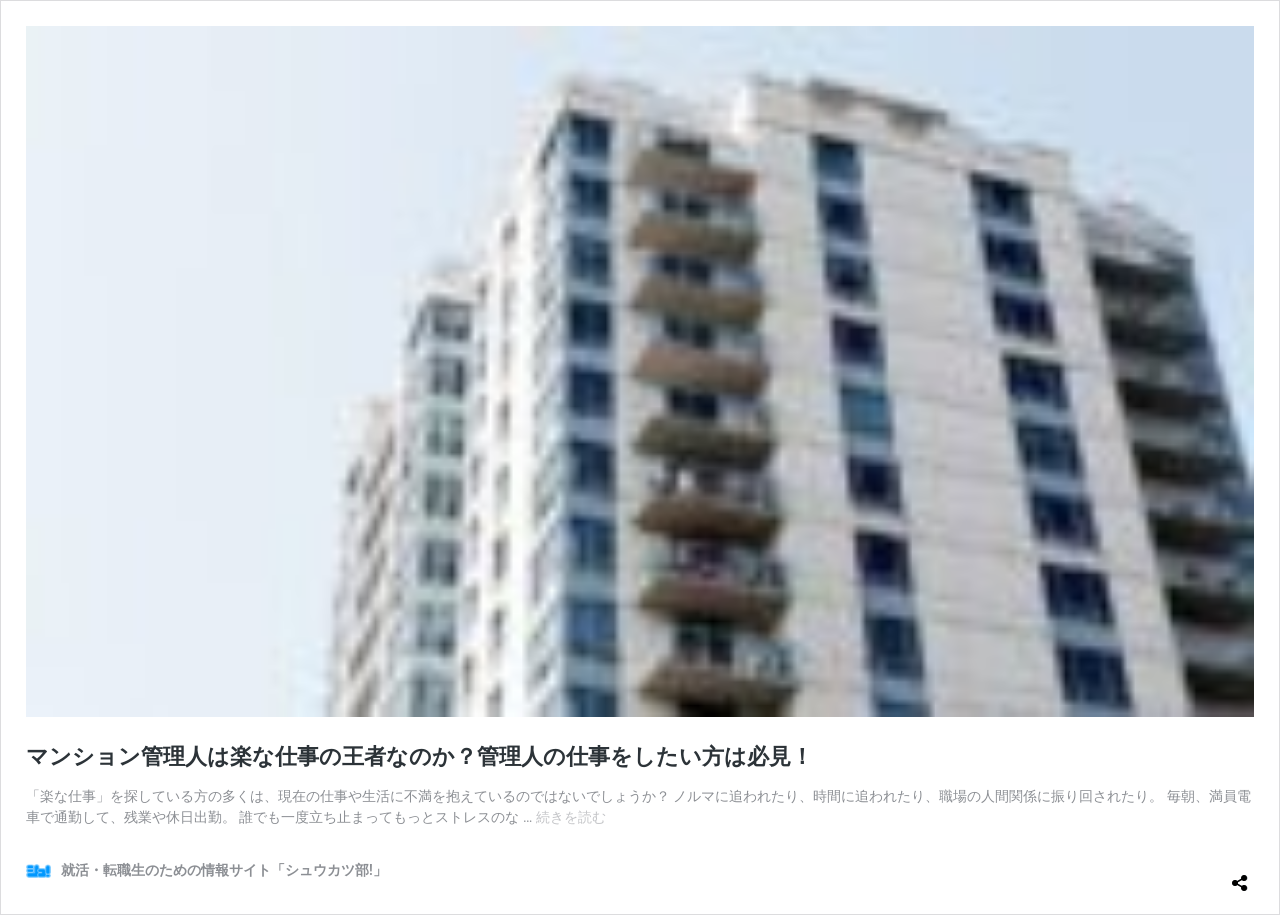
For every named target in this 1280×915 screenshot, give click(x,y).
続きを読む (571, 817)
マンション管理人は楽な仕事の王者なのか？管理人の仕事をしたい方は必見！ (419, 756)
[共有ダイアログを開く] (1240, 875)
